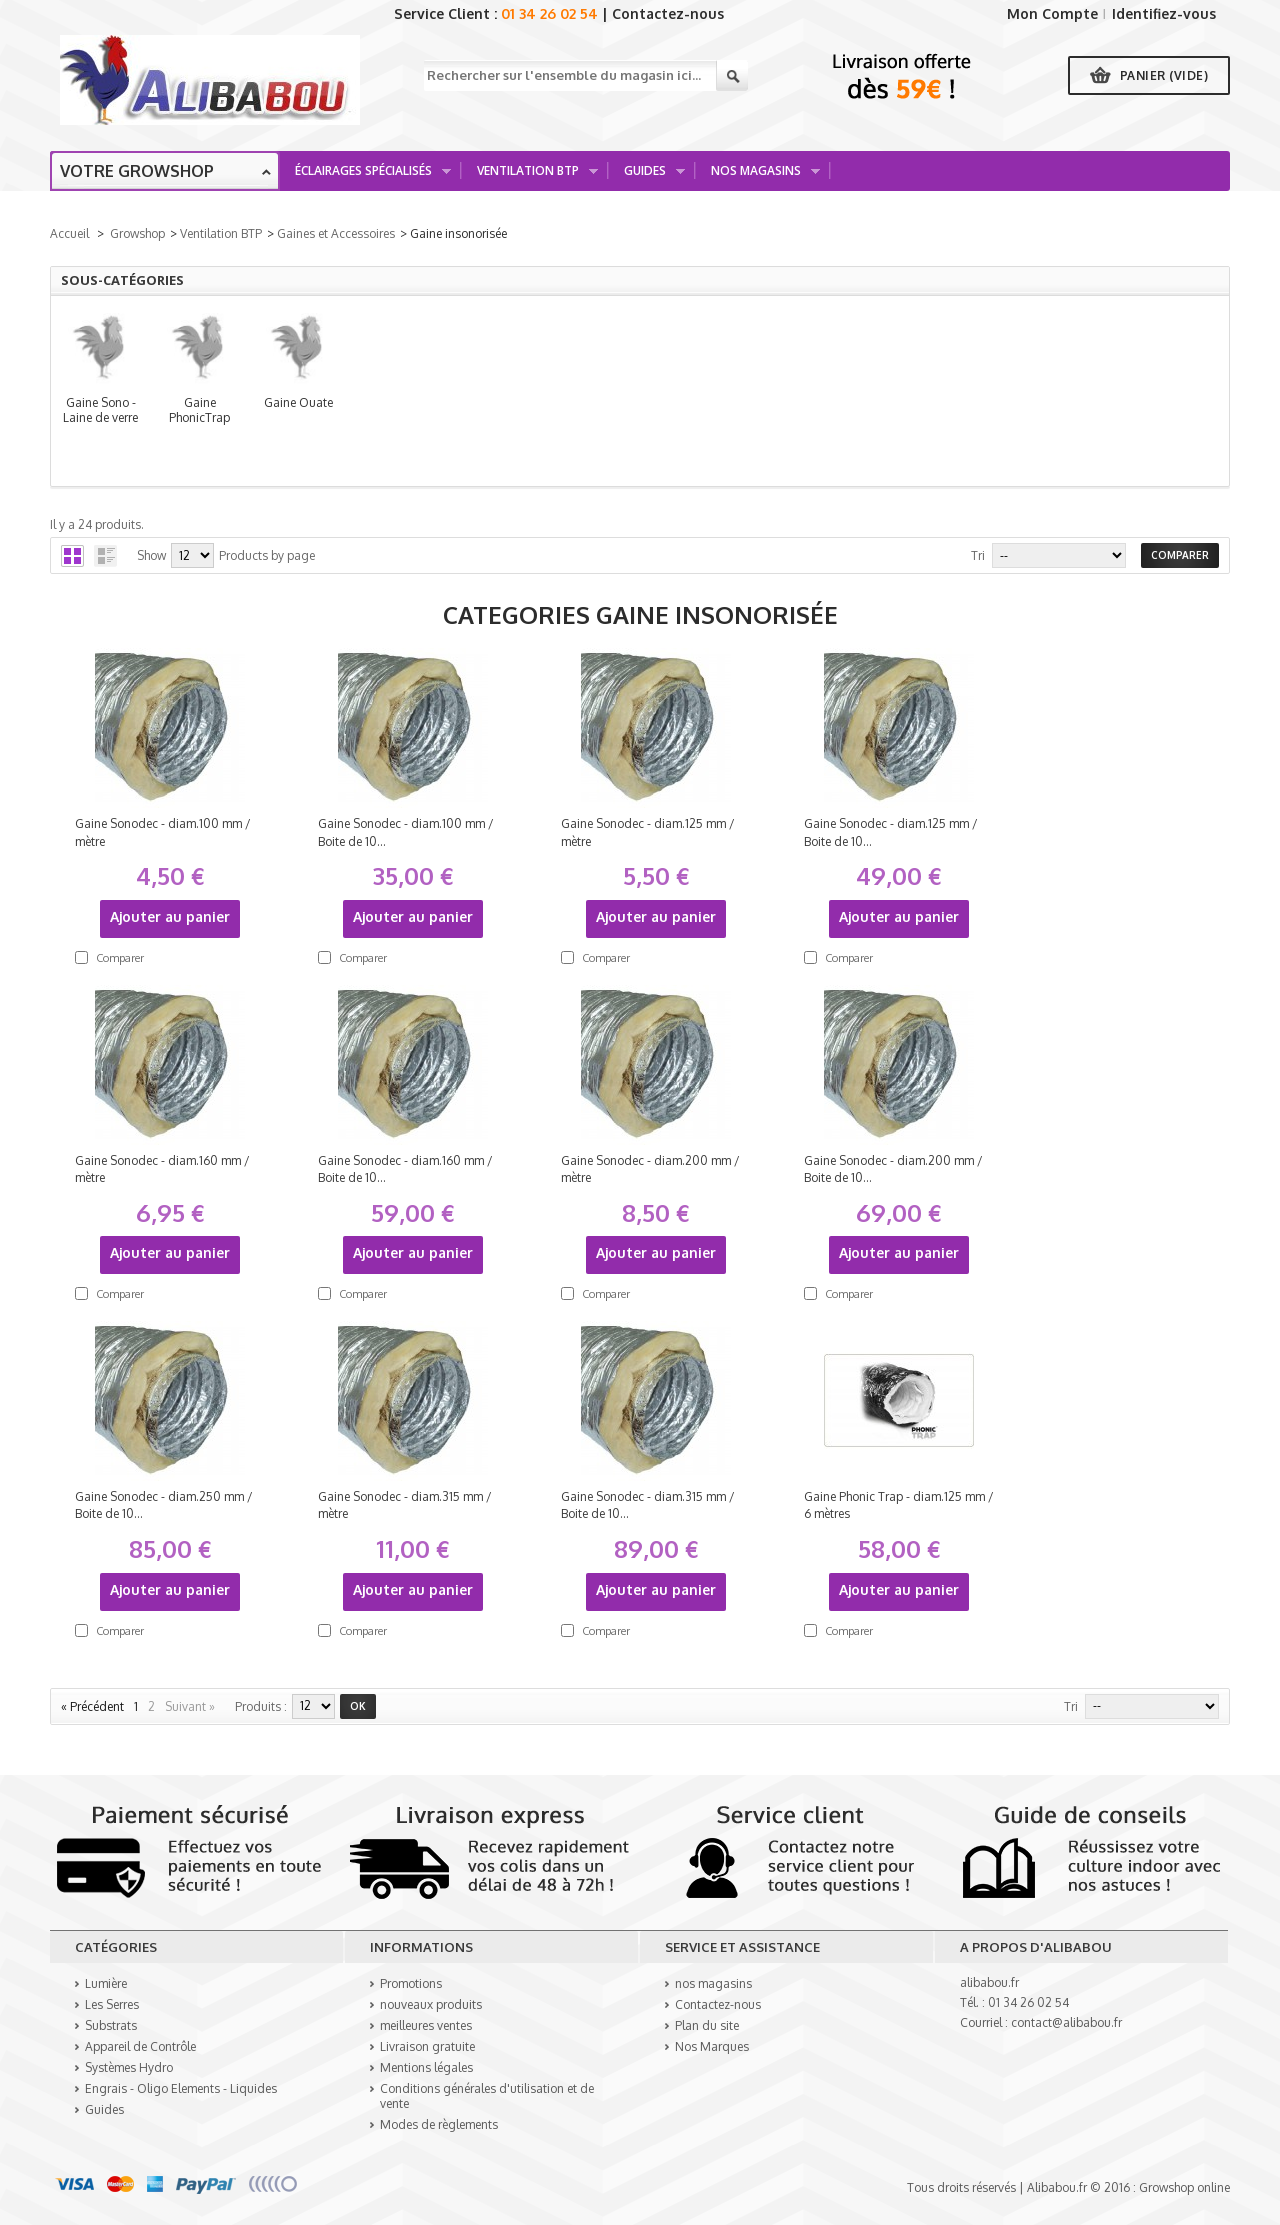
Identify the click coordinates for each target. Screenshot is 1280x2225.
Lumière (106, 1983)
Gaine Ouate (1031, 413)
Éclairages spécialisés (366, 176)
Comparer (120, 958)
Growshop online (1184, 2187)
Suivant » (190, 1706)
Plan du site (707, 2025)
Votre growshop (137, 171)
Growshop (137, 233)
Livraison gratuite (427, 2046)
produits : (261, 1706)
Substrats (111, 2025)
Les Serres (112, 2004)
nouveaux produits (431, 2004)
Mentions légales (426, 2067)
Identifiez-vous (1164, 13)
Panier (1164, 75)
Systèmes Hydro (129, 2067)
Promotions (411, 1983)
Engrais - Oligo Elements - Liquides (181, 2088)
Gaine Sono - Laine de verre (247, 413)
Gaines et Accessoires (336, 233)
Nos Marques (712, 2046)
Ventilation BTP (530, 176)
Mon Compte (1052, 13)
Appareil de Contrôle (140, 2046)
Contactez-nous (668, 13)
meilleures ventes (426, 2025)
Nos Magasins (758, 176)
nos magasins (713, 1983)
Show (151, 555)
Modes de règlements (439, 2124)
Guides (647, 176)
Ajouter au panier (170, 916)
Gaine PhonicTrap (639, 413)
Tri (978, 555)
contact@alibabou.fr (1066, 2022)
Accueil (69, 233)
